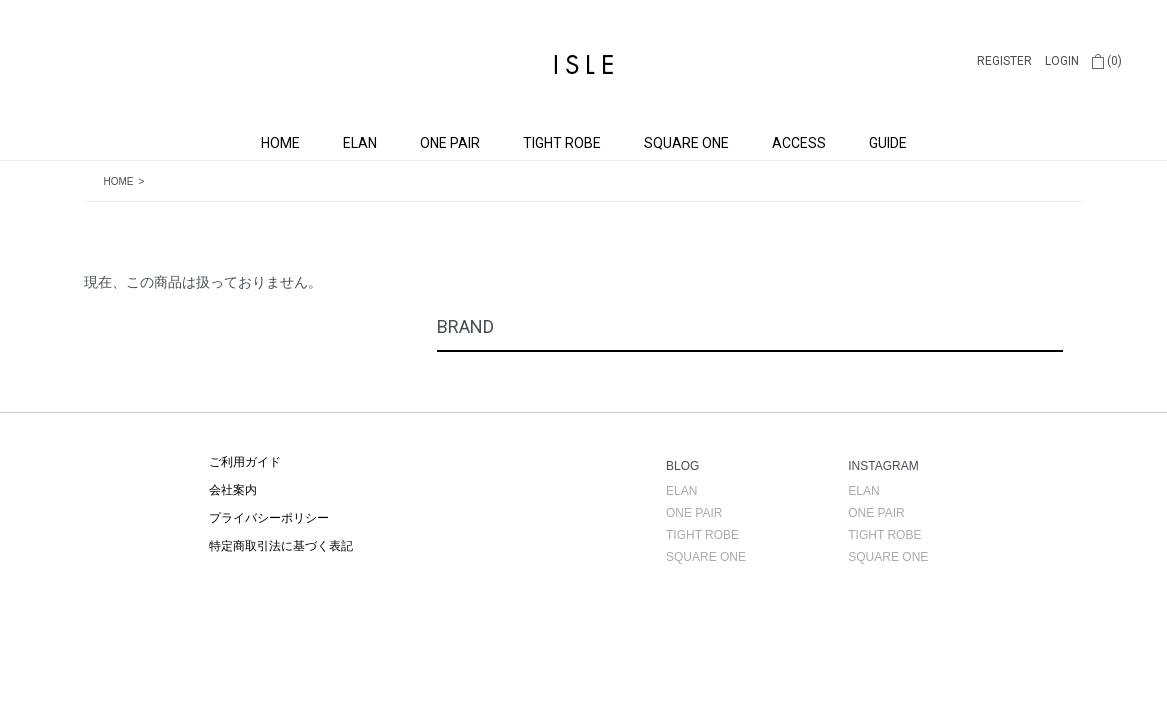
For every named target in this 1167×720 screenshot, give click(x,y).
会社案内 (233, 490)
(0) (1107, 61)
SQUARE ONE (686, 143)
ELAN (360, 143)
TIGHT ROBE (562, 143)
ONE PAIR (450, 143)
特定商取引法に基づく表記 (281, 546)
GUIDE (888, 143)
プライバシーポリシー (269, 518)
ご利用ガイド (245, 462)
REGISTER (1004, 61)
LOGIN (1062, 61)
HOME (280, 143)
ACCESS (799, 143)
